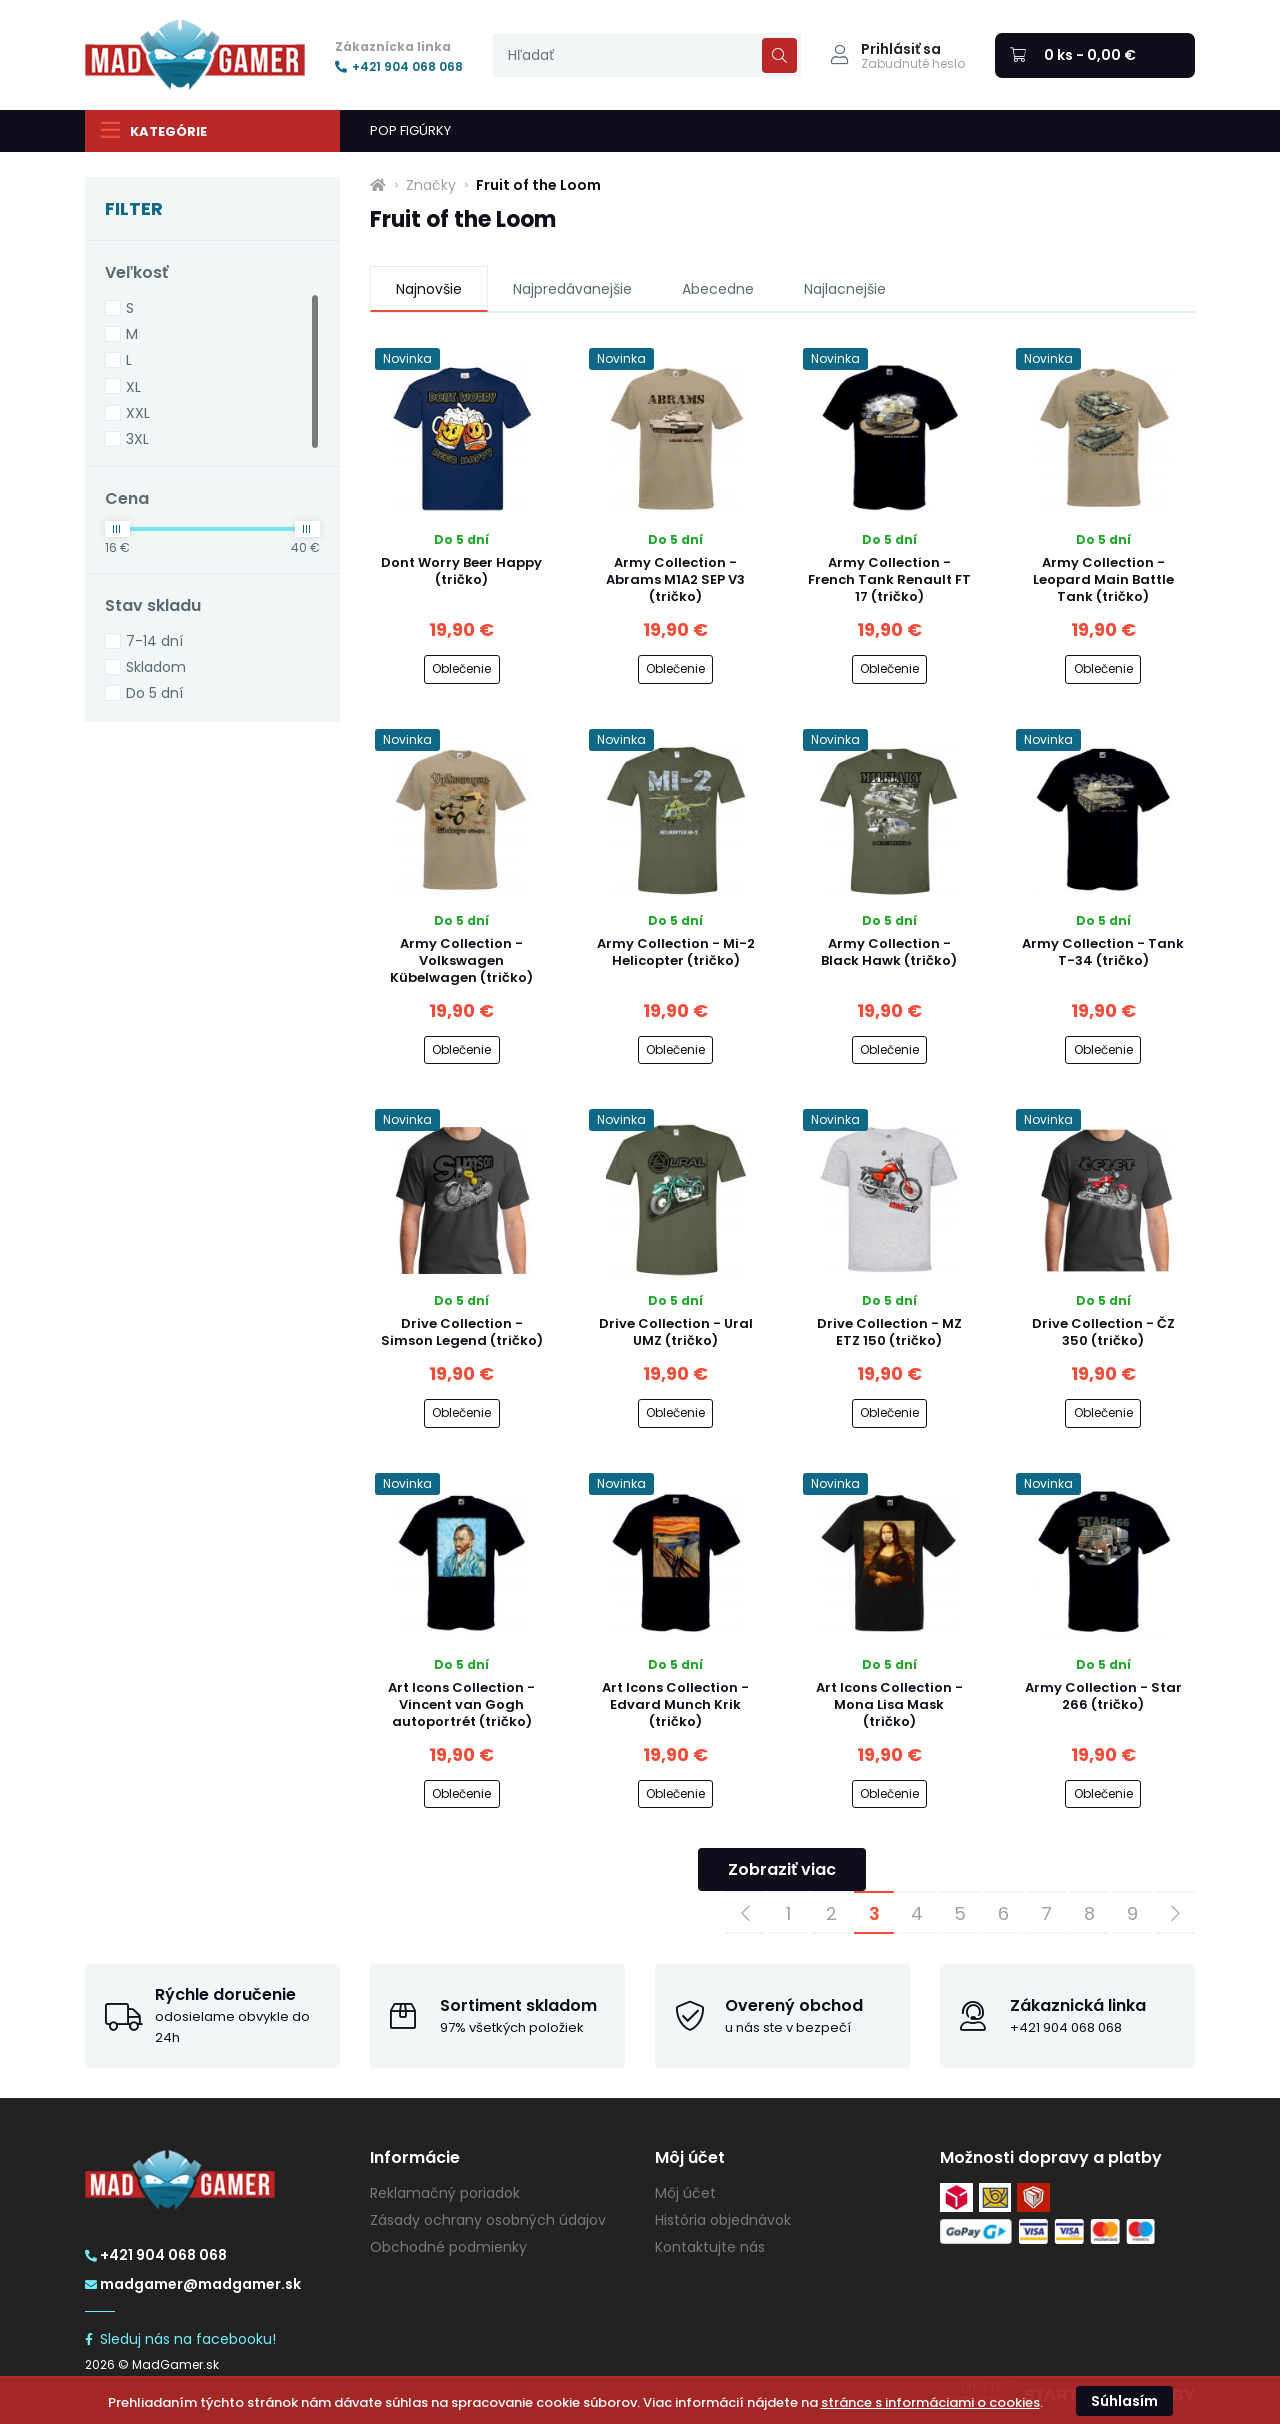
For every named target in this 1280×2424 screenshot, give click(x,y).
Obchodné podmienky (448, 2247)
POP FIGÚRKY (410, 130)
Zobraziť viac (782, 1869)
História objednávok (723, 2220)
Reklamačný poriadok (445, 2193)
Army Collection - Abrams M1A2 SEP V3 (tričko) (675, 579)
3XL (137, 439)
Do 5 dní (154, 693)
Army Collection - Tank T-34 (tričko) (1103, 952)
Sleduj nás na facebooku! (180, 2339)
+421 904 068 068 (399, 67)
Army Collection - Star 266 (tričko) (1103, 1696)
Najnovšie (429, 289)
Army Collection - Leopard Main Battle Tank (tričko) (1103, 579)
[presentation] (647, 55)
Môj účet (685, 2193)
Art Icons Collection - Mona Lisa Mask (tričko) (889, 1704)
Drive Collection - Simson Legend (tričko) (462, 1332)
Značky (431, 185)
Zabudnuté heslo (913, 64)
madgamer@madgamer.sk (193, 2284)
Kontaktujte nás (710, 2247)
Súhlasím (1124, 2401)
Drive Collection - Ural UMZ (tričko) (676, 1332)
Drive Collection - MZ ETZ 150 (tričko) (889, 1332)
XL (133, 387)
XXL (138, 413)
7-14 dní (154, 641)
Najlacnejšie (845, 289)
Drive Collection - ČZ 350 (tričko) (1103, 1332)
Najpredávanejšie (572, 289)
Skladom (156, 667)
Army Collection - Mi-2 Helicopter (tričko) (676, 952)
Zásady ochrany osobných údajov (488, 2220)
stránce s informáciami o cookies (930, 2402)
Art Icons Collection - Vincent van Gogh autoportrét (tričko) (461, 1704)
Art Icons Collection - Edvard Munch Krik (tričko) (675, 1704)
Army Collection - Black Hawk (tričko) (889, 952)
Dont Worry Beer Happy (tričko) (461, 571)
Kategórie (153, 130)
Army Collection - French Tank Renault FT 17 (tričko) (889, 579)
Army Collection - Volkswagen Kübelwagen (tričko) (461, 960)
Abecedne (718, 289)
